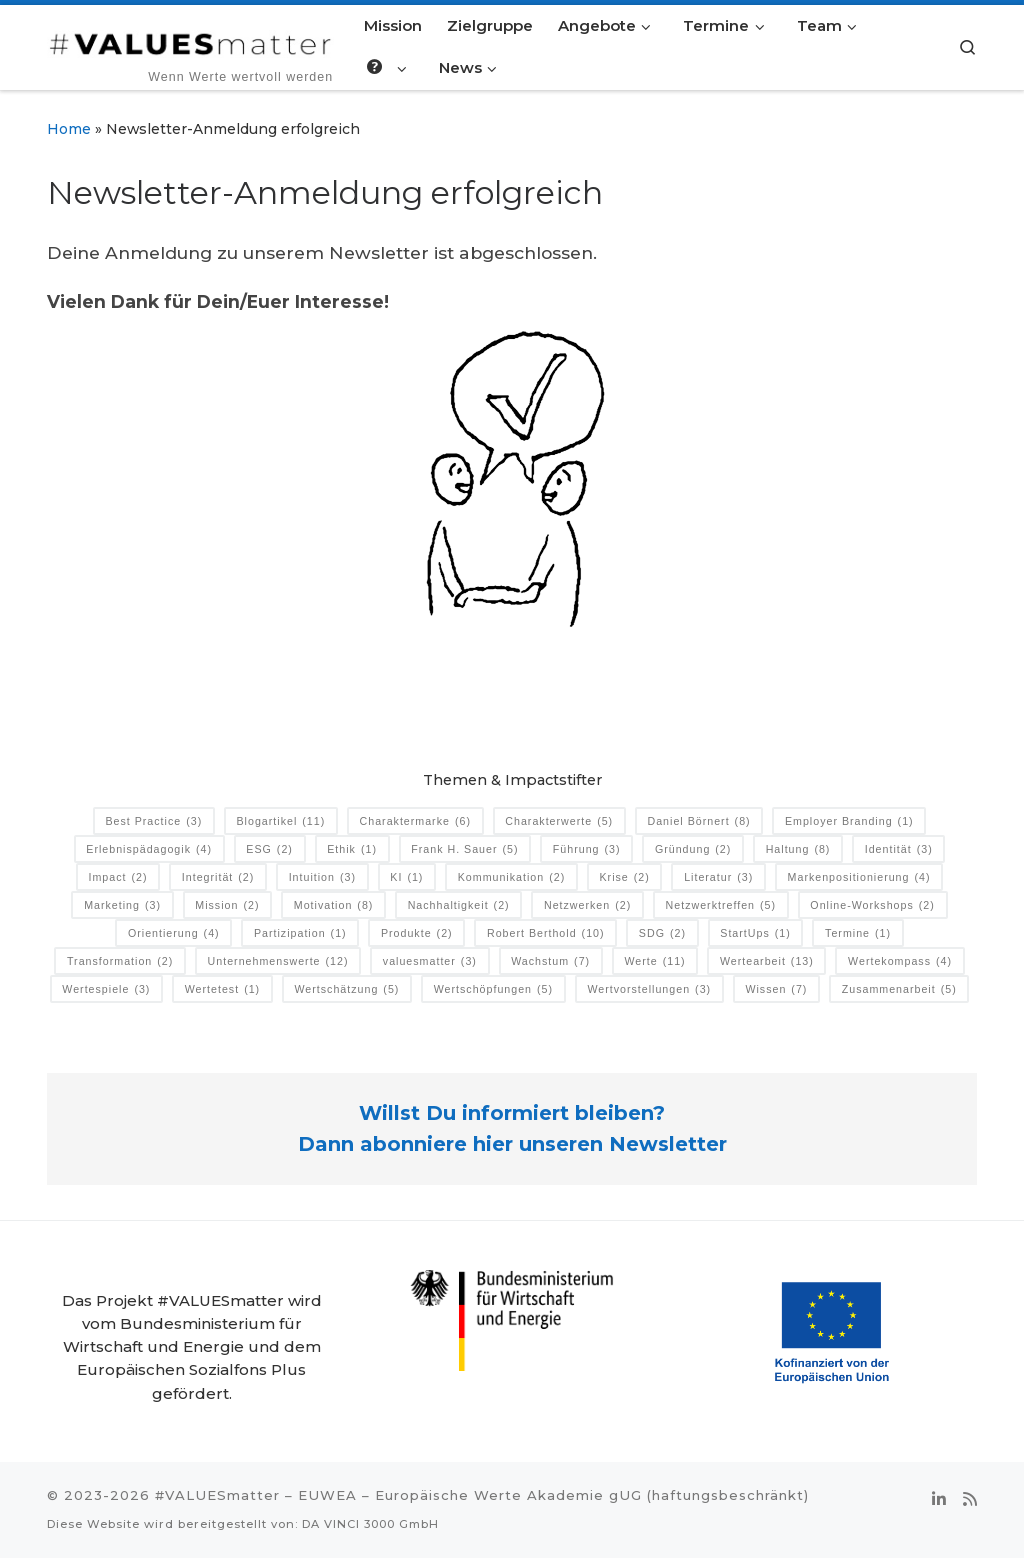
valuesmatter (430, 961)
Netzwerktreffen (721, 905)
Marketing (122, 905)
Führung (587, 849)
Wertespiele (106, 989)
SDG (662, 933)
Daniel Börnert (698, 821)
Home (69, 129)
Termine (858, 933)
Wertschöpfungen (493, 989)
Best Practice (153, 821)
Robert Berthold (546, 933)
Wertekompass (900, 961)
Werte (654, 961)
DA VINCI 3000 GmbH (370, 1524)
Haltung (798, 849)
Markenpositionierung (859, 877)
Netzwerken (587, 905)
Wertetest (222, 989)
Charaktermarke (415, 821)
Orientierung (174, 933)
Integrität (218, 877)
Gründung (693, 849)
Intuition (322, 877)
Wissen (776, 989)
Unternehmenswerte (278, 961)
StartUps (755, 933)
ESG (269, 849)
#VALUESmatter (217, 1495)
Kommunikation (511, 877)
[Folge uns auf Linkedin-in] (939, 1500)
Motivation (334, 905)
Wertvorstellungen (649, 989)
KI (406, 877)
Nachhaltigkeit (459, 905)
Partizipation (300, 933)
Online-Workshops (872, 905)
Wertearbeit (767, 961)
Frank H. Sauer (464, 849)
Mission (227, 905)
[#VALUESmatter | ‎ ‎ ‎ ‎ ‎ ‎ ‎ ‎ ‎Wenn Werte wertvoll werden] (190, 40)
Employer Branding (849, 821)
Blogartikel (281, 821)
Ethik (352, 849)
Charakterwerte (559, 821)
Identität (899, 849)
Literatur (718, 877)
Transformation (120, 961)
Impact (117, 877)
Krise (625, 877)
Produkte (417, 933)
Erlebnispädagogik (149, 849)
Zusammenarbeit (899, 989)
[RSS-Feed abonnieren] (970, 1500)
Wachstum (550, 961)
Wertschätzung (346, 989)
